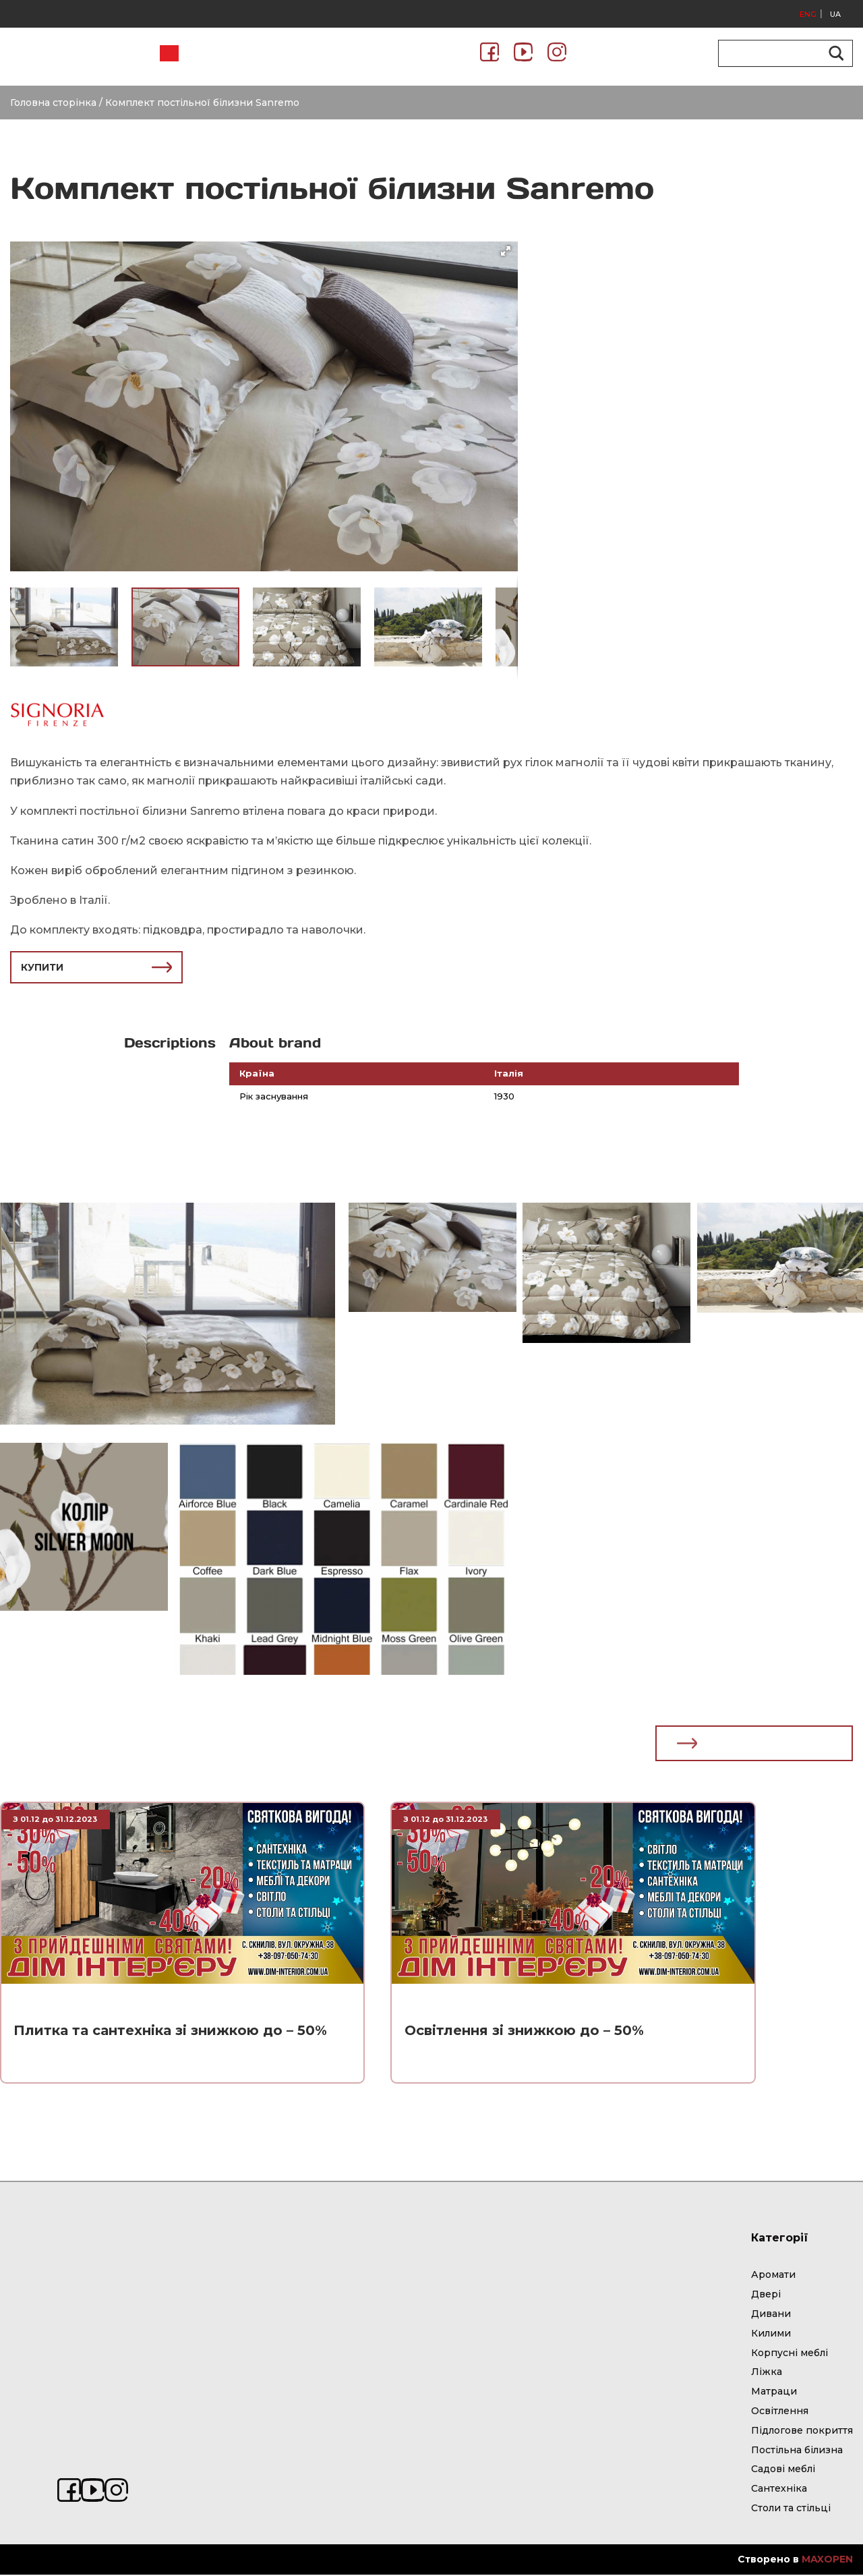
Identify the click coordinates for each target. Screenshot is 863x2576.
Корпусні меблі (789, 2354)
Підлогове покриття (802, 2432)
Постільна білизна (797, 2451)
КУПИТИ (96, 967)
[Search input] (779, 53)
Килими (771, 2334)
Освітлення (779, 2412)
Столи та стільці (791, 2509)
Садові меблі (783, 2470)
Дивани (771, 2315)
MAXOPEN (827, 2560)
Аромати (773, 2276)
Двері (766, 2295)
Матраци (774, 2392)
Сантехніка (779, 2490)
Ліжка (766, 2373)
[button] (505, 251)
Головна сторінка (53, 102)
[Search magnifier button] (834, 53)
